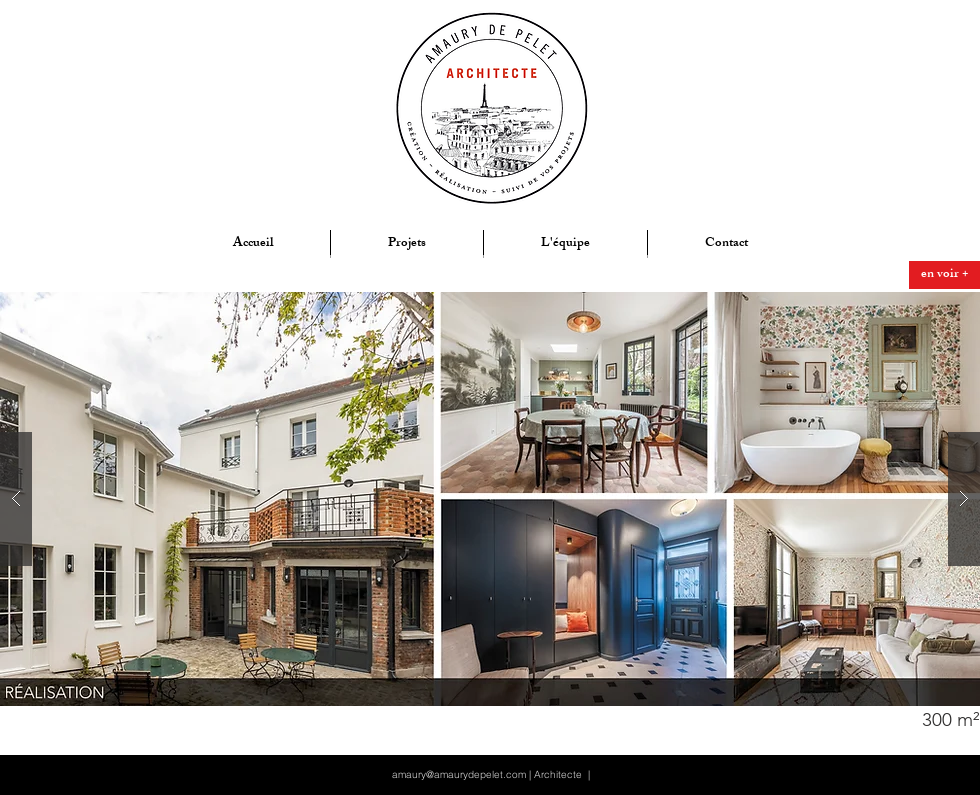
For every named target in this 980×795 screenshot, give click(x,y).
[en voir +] (944, 275)
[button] (897, 720)
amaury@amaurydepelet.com (459, 774)
